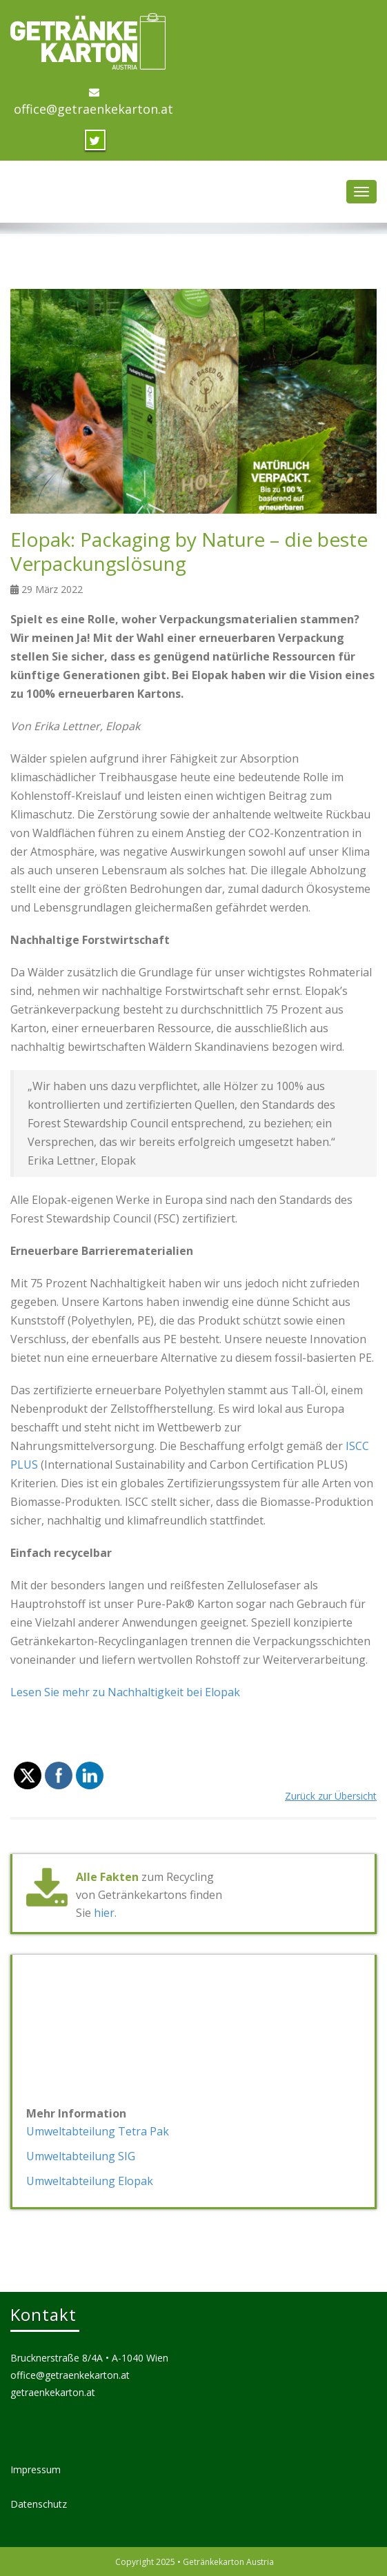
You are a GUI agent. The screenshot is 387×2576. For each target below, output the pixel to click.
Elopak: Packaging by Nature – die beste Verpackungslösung (189, 551)
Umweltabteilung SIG (80, 2156)
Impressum (35, 2469)
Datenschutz (38, 2503)
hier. (105, 1912)
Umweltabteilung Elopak (89, 2180)
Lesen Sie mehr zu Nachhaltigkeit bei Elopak (125, 1692)
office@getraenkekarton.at (93, 109)
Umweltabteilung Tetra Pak (97, 2131)
